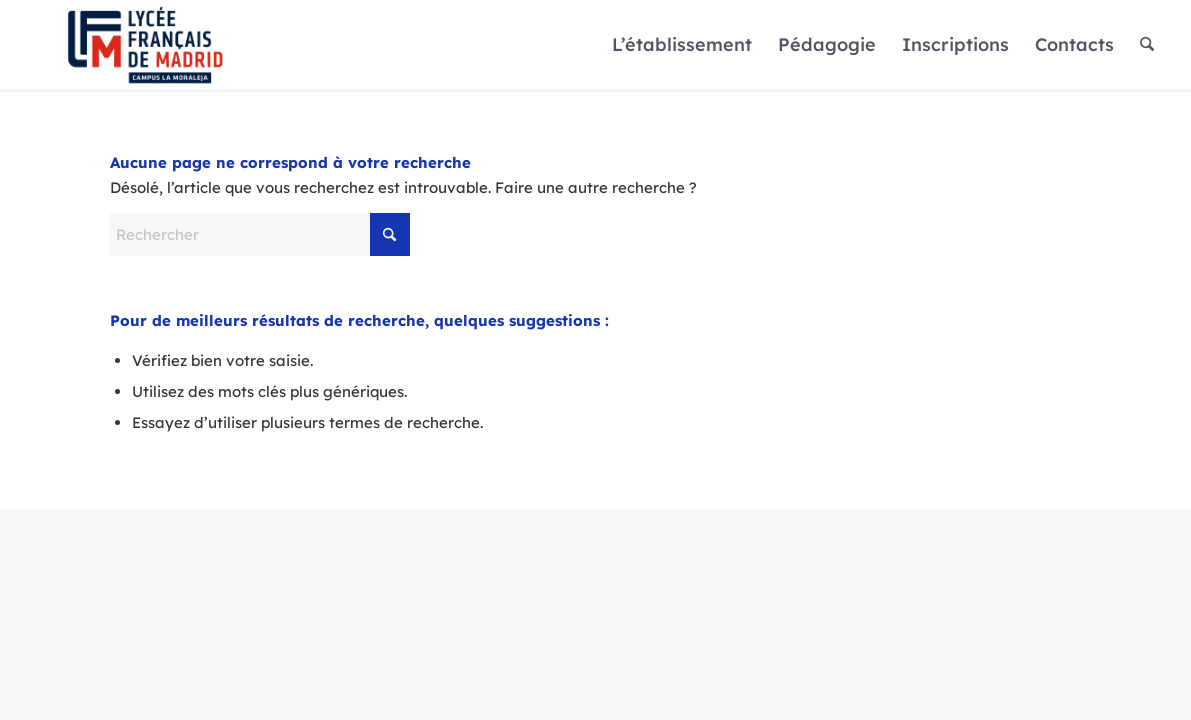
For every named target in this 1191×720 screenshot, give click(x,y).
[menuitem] (682, 45)
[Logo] (145, 45)
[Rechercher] (1147, 45)
